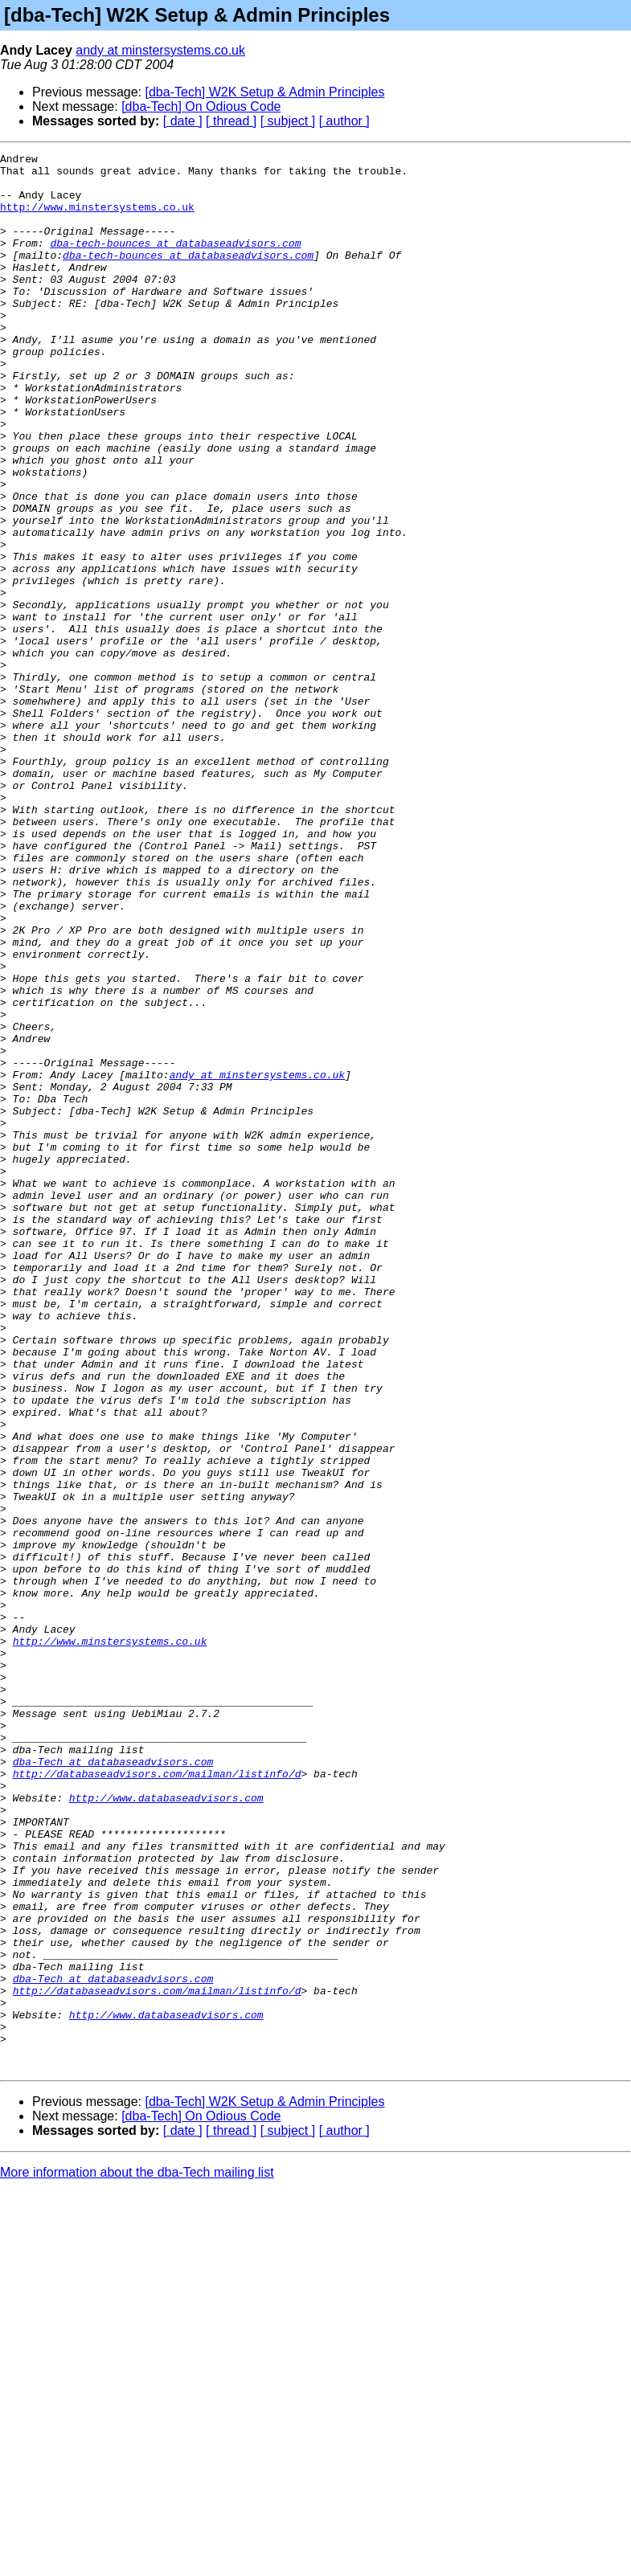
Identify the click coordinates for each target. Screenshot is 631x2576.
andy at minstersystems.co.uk (160, 50)
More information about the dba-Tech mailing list (137, 2555)
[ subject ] (287, 121)
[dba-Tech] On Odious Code (201, 106)
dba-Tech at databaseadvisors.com (113, 2084)
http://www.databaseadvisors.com (166, 2127)
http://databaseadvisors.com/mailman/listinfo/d (157, 2098)
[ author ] (344, 121)
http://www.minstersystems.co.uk (97, 218)
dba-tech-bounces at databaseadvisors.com (175, 262)
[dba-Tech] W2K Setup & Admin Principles (265, 92)
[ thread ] (231, 121)
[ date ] (183, 121)
